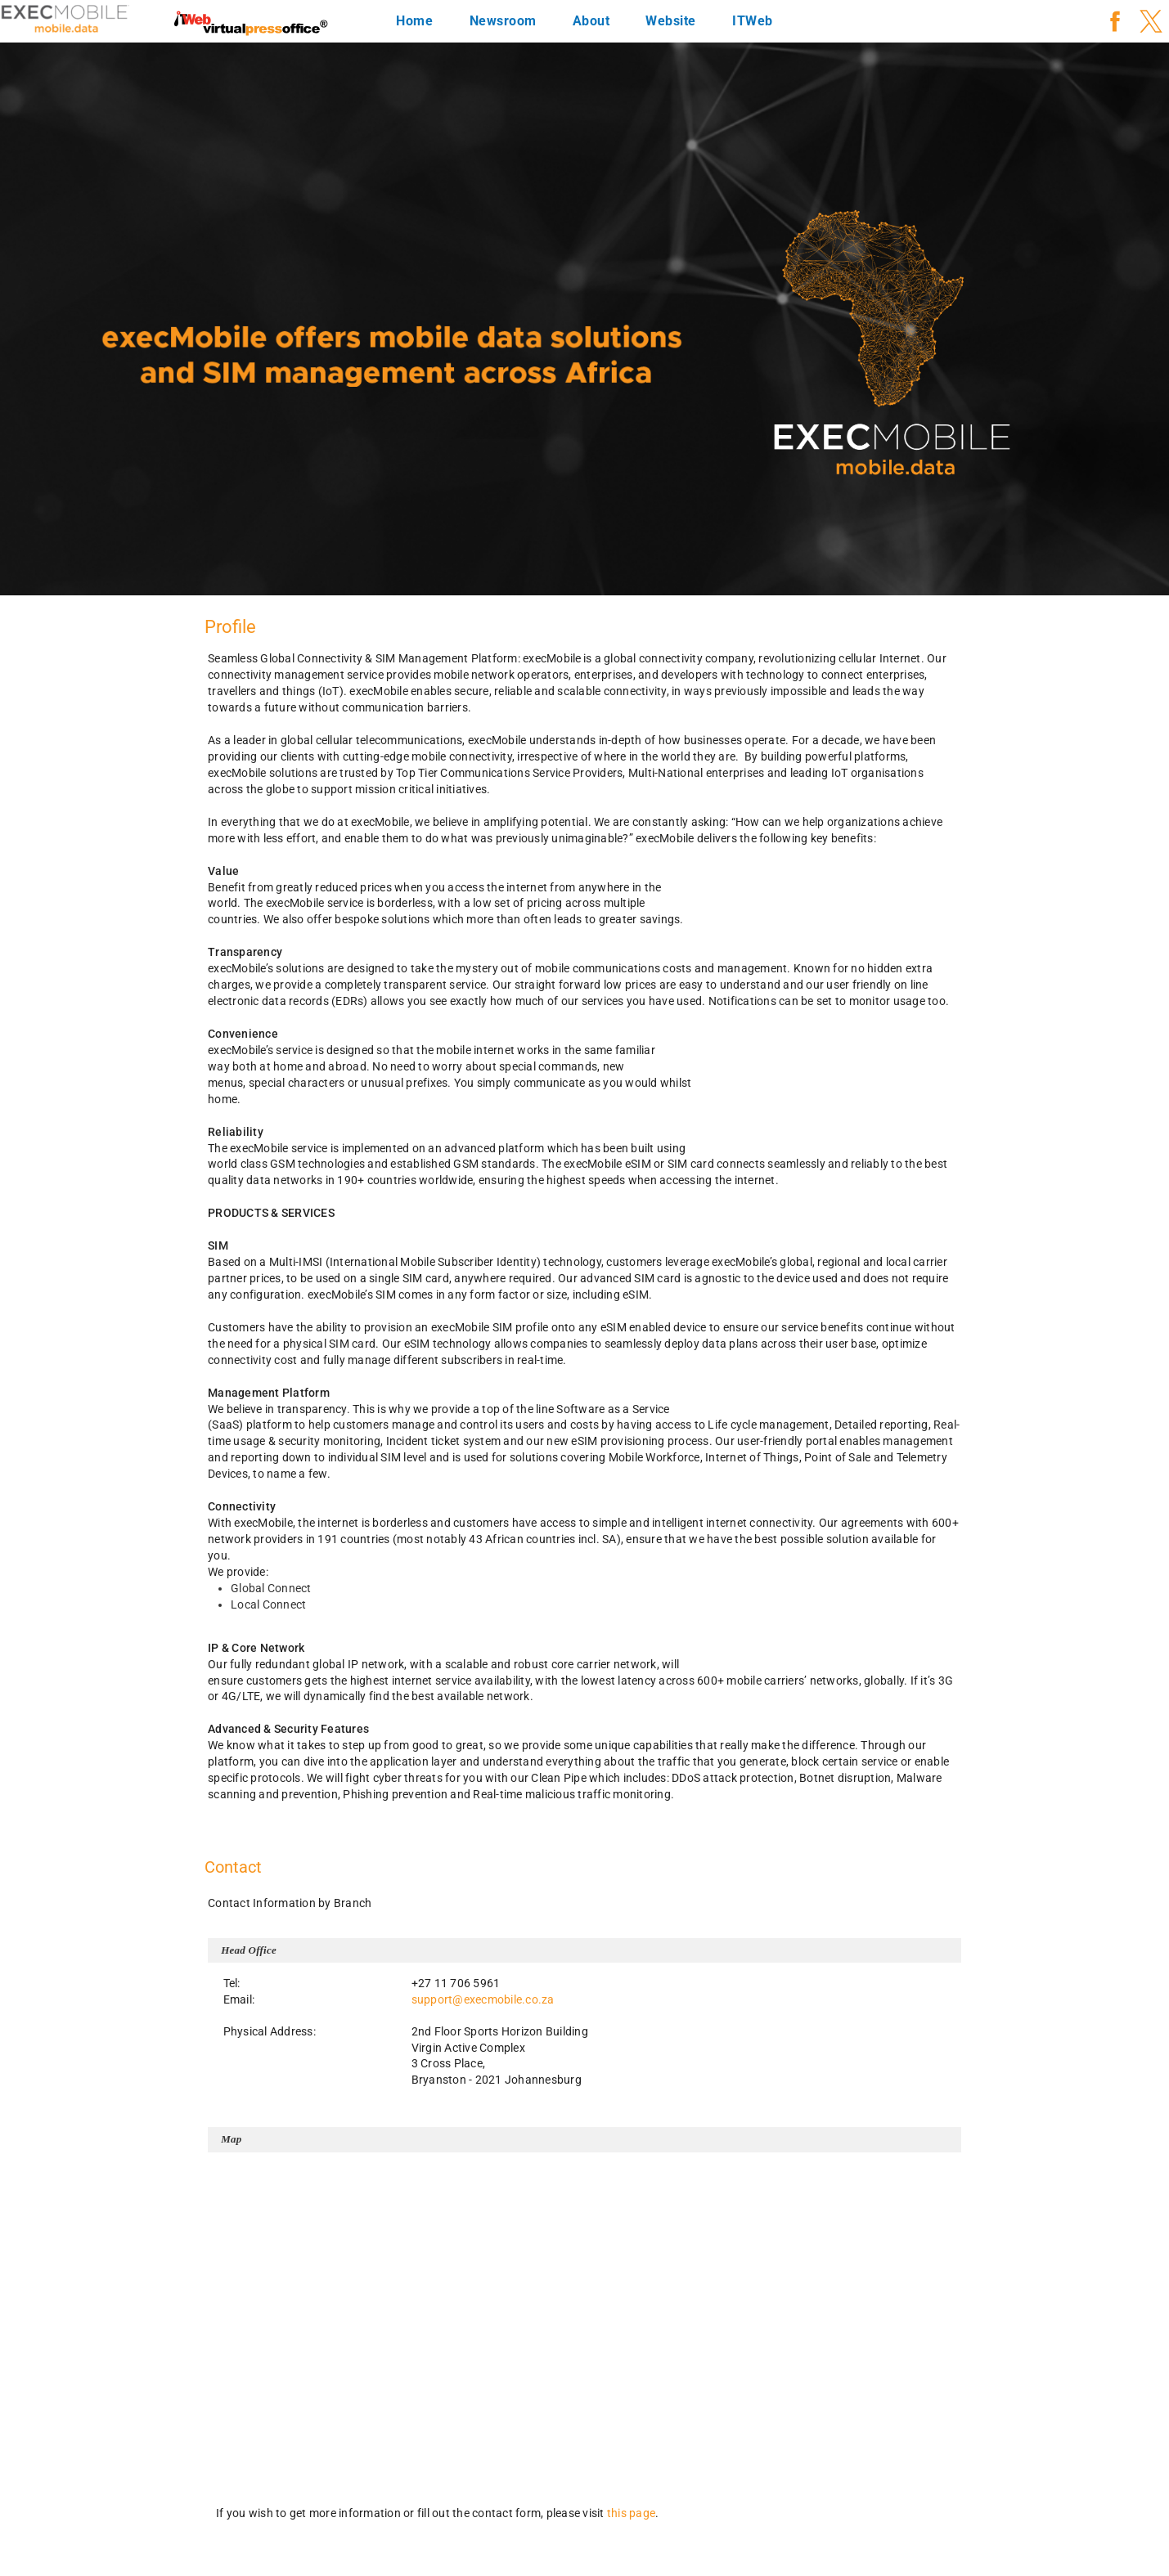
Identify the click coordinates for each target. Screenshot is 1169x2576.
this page (631, 2513)
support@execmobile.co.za (483, 1999)
